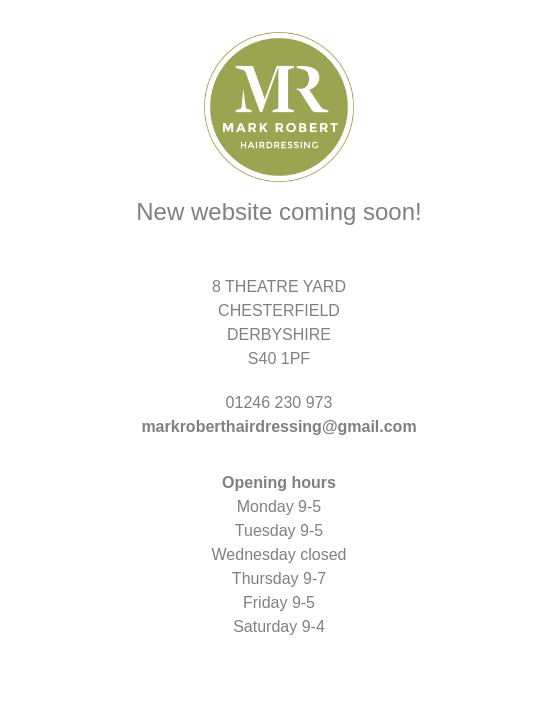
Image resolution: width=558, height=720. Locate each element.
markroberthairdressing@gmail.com (278, 426)
